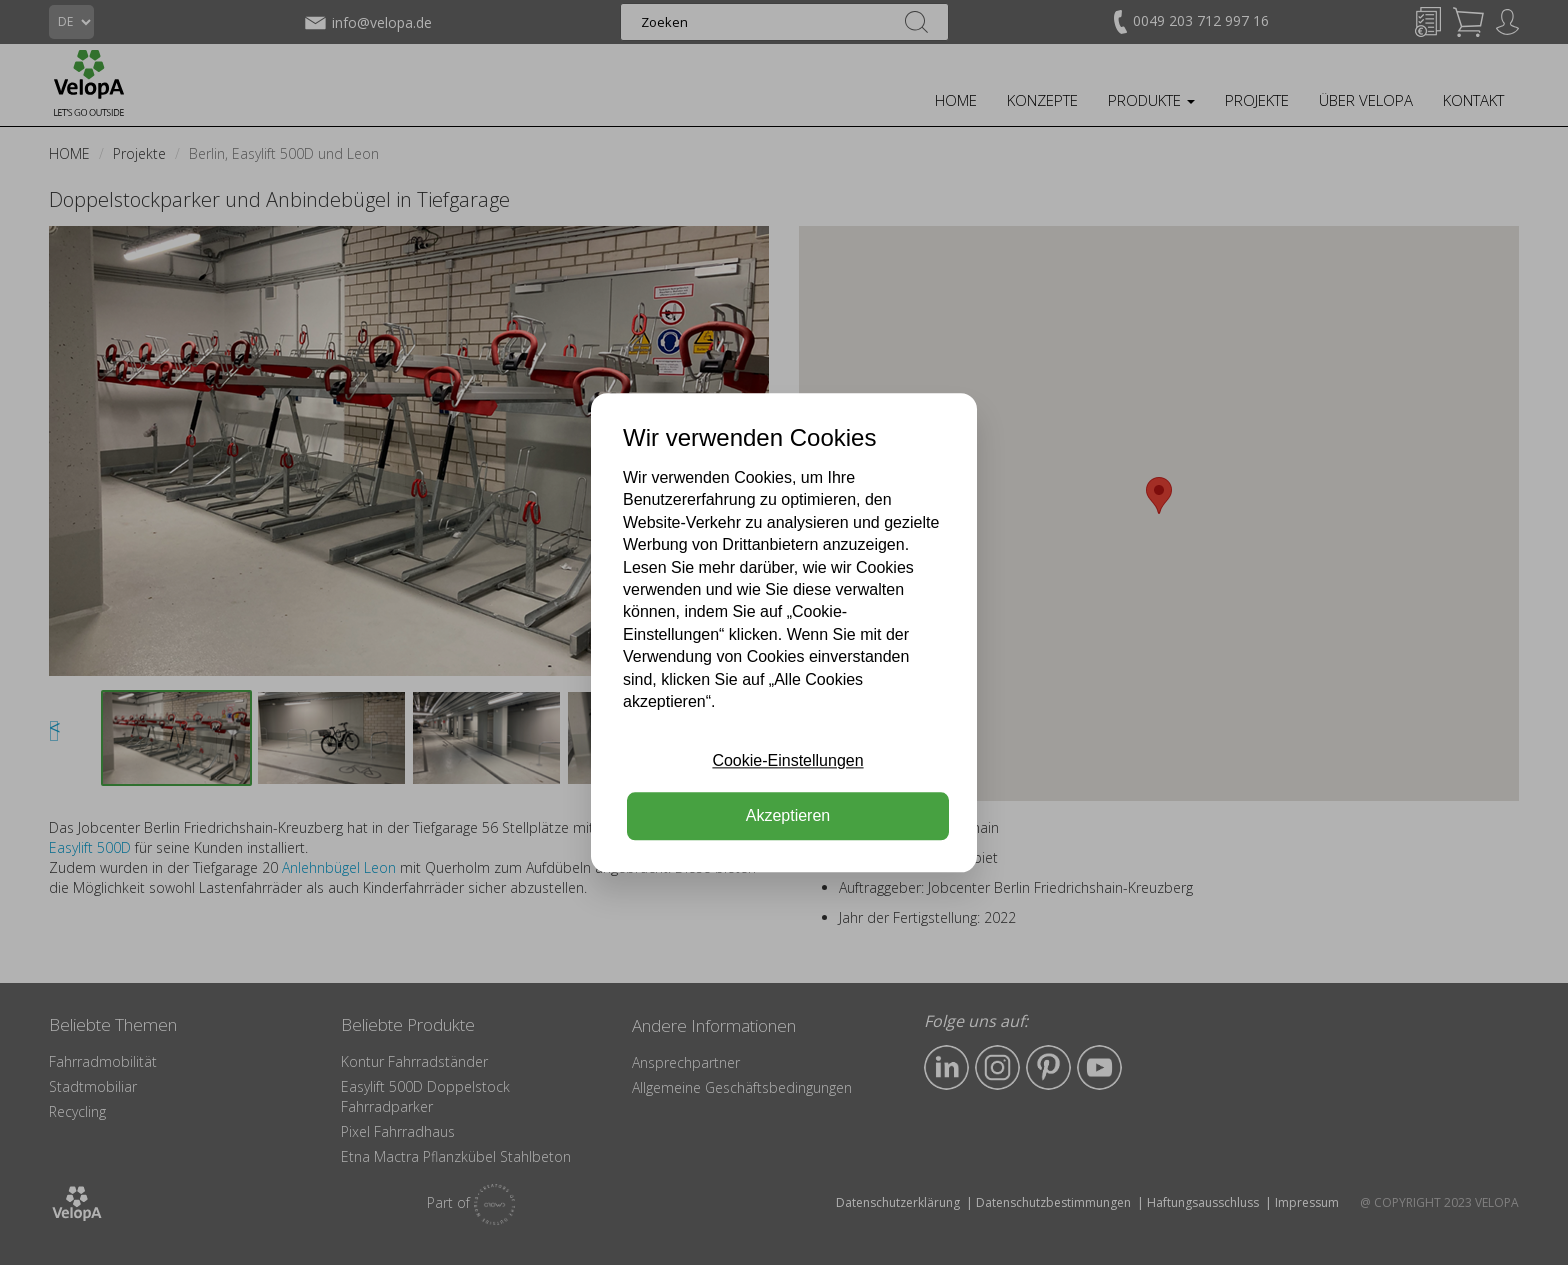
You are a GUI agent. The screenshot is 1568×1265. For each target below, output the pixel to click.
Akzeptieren (788, 815)
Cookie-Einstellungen (787, 761)
